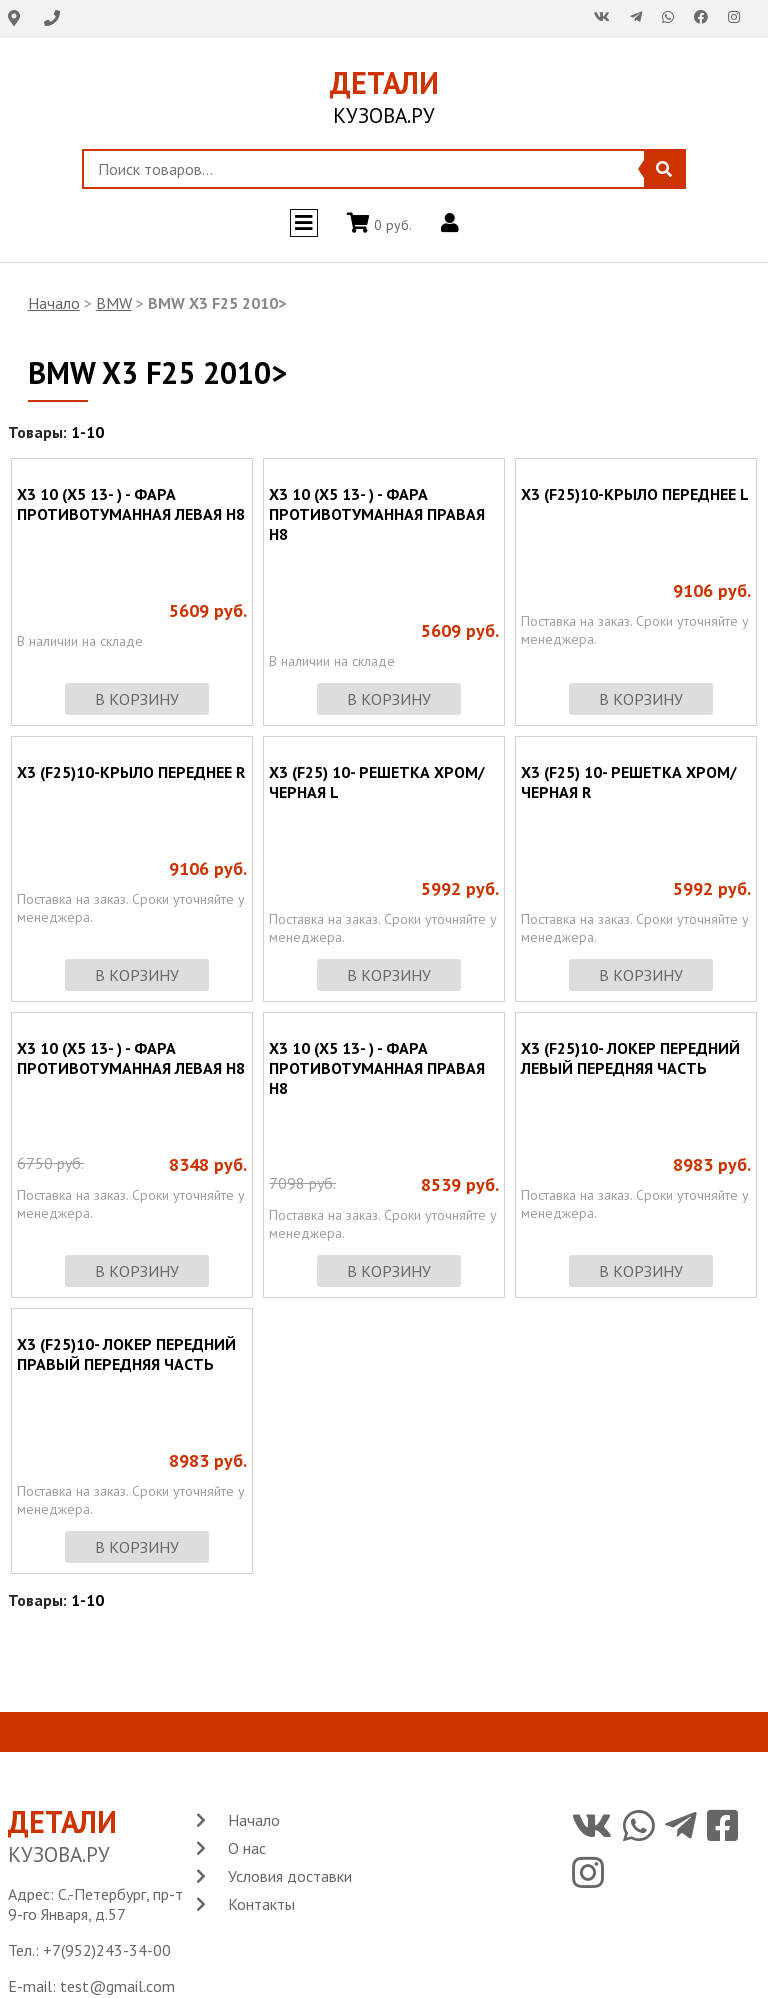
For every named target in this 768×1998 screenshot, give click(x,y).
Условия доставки (290, 1876)
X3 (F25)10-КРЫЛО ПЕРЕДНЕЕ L (635, 494)
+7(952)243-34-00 (107, 1950)
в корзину (137, 699)
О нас (247, 1848)
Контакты (261, 1904)
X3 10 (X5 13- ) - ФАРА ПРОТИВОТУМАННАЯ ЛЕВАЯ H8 (131, 504)
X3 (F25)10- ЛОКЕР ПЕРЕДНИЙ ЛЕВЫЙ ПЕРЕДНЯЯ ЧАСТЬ (630, 1058)
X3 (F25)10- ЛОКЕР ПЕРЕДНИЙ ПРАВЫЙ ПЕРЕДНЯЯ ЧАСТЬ (126, 1354)
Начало (54, 303)
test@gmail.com (117, 1986)
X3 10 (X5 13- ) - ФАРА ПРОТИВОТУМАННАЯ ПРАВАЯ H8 (377, 514)
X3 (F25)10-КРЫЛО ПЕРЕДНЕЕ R (131, 772)
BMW (114, 303)
